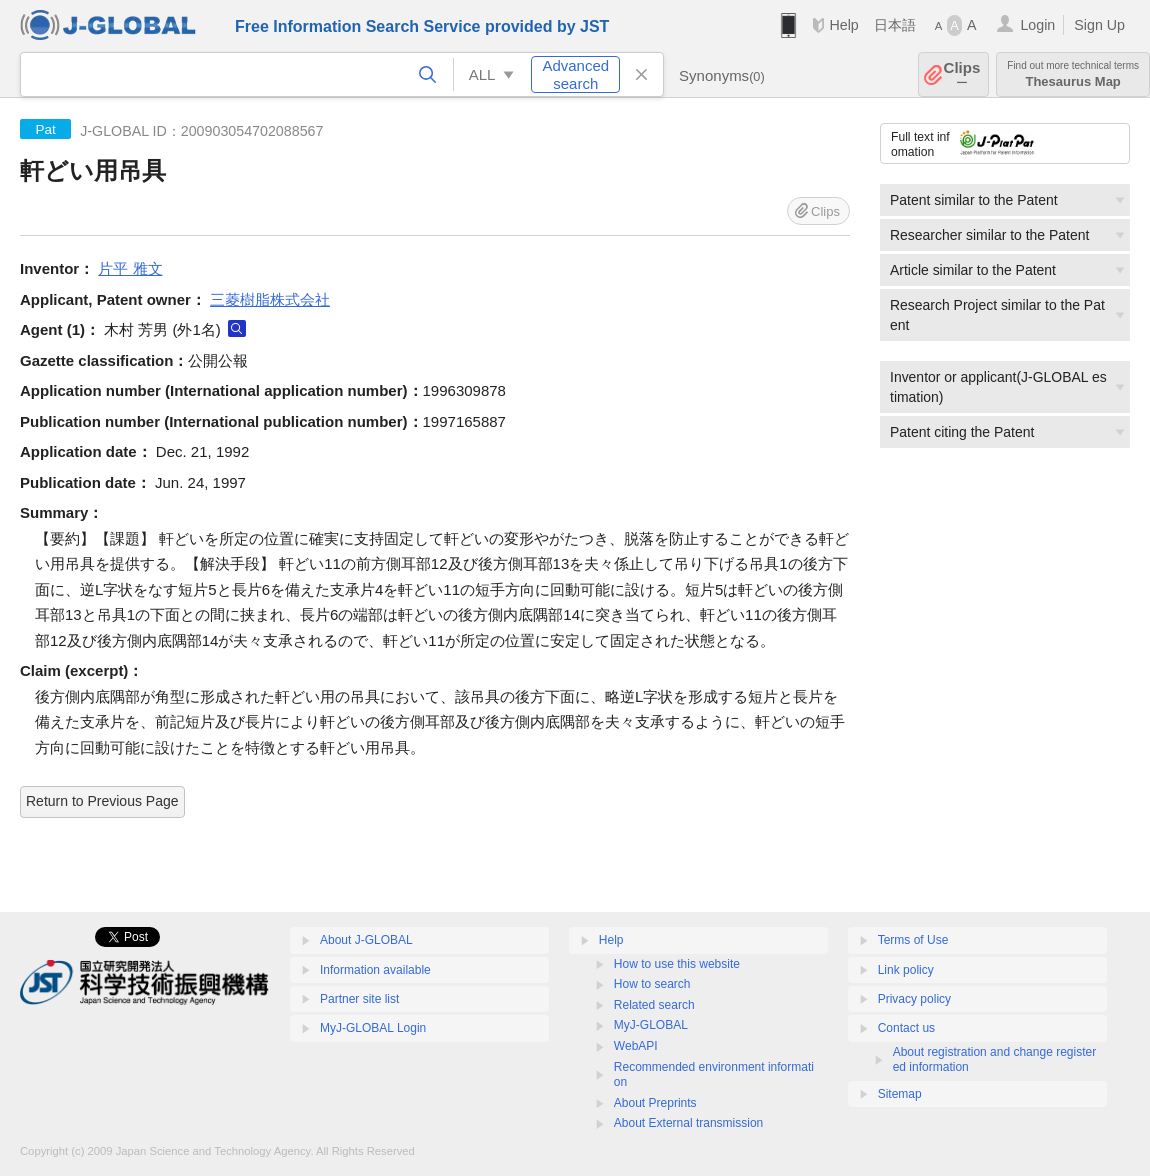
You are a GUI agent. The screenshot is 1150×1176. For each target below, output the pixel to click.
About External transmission (688, 1123)
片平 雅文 (130, 268)
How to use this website (677, 964)
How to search (652, 984)
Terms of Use (913, 940)
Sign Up (1099, 25)
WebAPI (636, 1046)
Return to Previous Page (102, 801)
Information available (375, 970)
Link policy (906, 970)
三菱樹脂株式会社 (270, 299)
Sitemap (900, 1094)
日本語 (895, 25)
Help (843, 25)
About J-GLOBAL (366, 940)
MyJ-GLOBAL (651, 1025)
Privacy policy (914, 999)
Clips (962, 74)
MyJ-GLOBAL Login (373, 1028)
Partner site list (359, 999)
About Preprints (655, 1103)
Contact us (906, 1028)
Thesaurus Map (1073, 74)
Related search (654, 1005)
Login (1037, 25)
